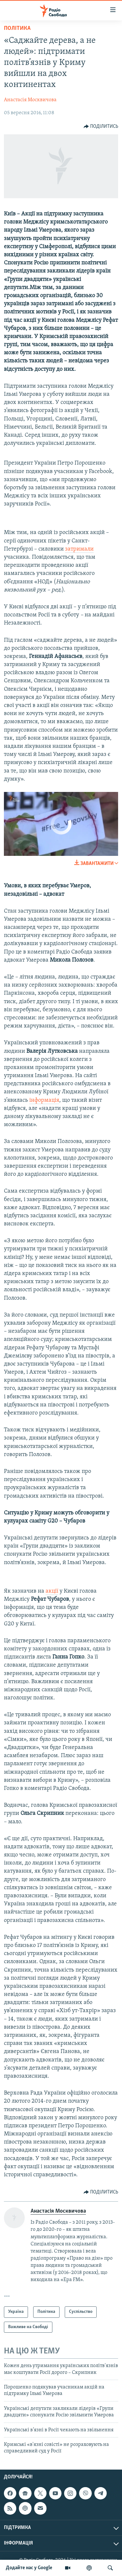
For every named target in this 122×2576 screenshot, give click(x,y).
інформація (44, 1100)
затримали (79, 549)
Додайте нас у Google (29, 2567)
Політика (17, 28)
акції (52, 1591)
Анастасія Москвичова (30, 100)
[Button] (101, 126)
